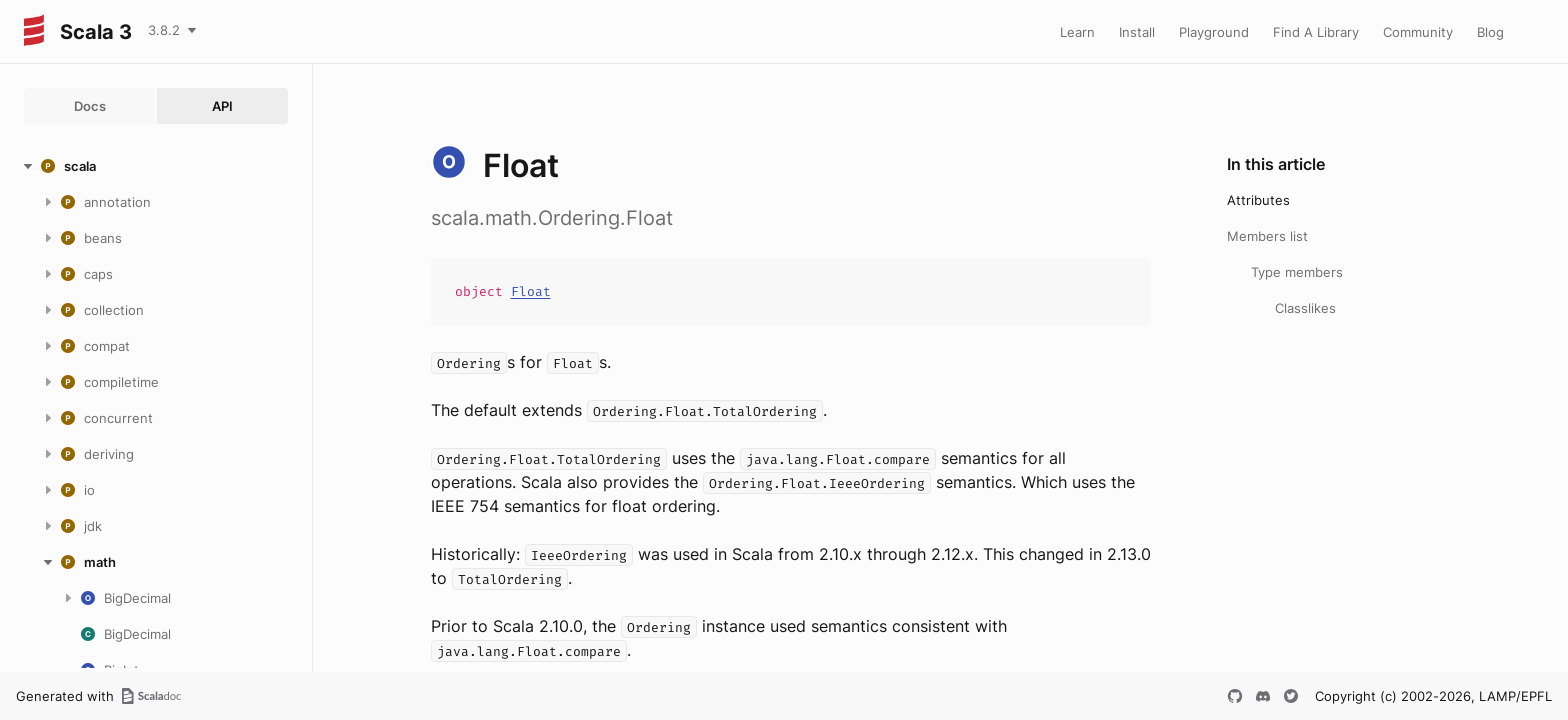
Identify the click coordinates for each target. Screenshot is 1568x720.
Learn (1077, 32)
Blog (1490, 32)
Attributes (1258, 200)
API (222, 106)
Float (531, 291)
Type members (1297, 272)
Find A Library (1316, 32)
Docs (90, 106)
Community (1418, 32)
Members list (1267, 236)
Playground (1214, 32)
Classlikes (1305, 308)
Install (1137, 32)
